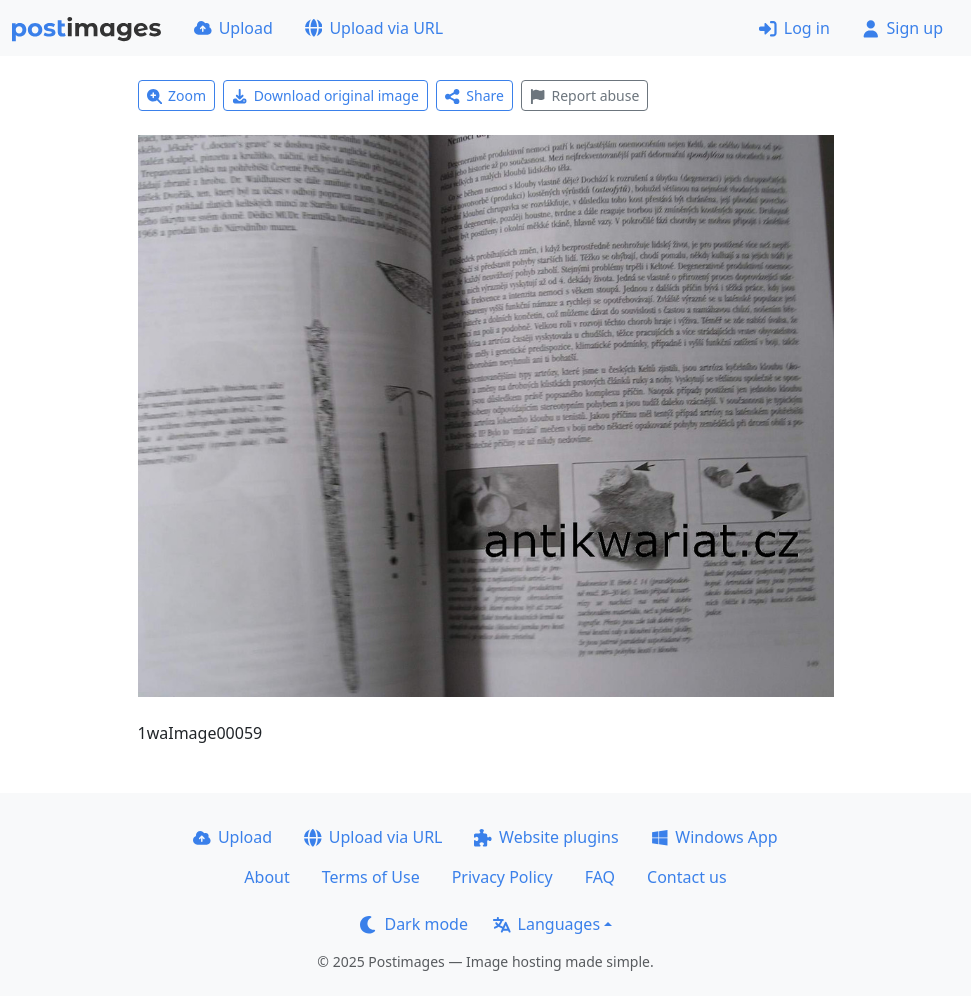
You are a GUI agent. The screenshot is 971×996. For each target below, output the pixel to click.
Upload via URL (374, 28)
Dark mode (414, 924)
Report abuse (584, 95)
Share (474, 95)
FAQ (600, 877)
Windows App (714, 837)
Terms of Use (371, 877)
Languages (546, 924)
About (266, 877)
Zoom (177, 95)
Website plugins (546, 837)
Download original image (325, 95)
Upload (233, 28)
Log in (794, 28)
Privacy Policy (502, 877)
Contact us (687, 877)
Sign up (902, 28)
